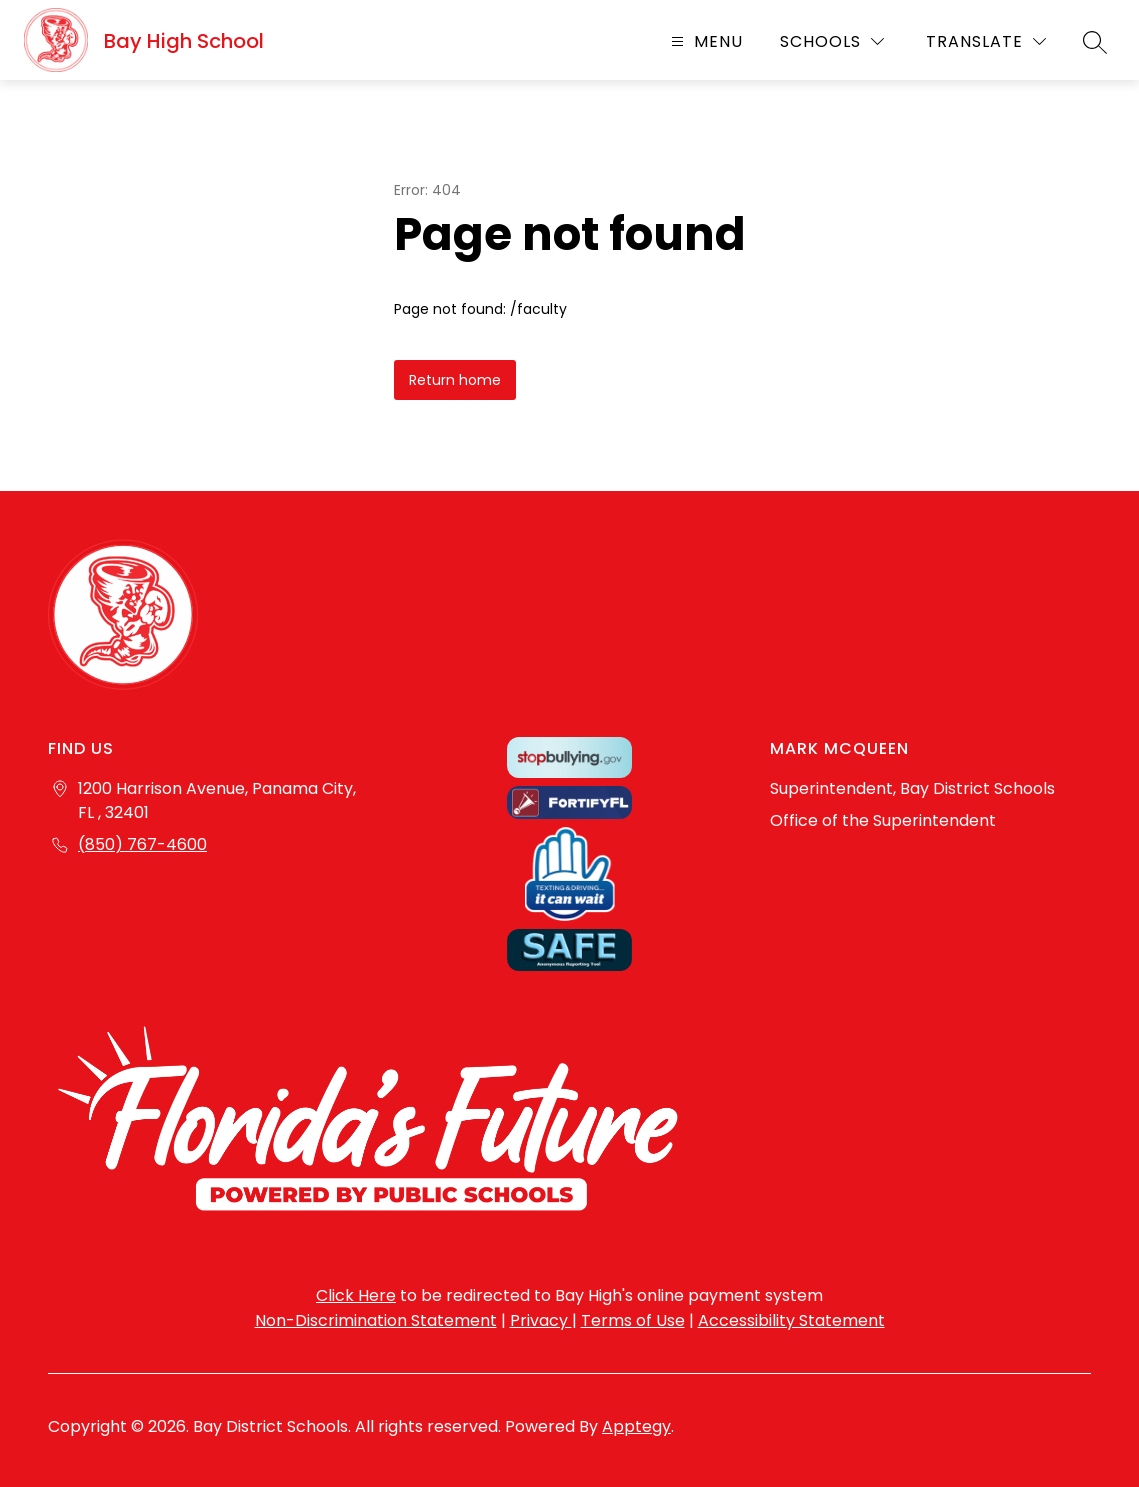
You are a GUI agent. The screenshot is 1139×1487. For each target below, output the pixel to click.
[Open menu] (704, 41)
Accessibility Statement (791, 1320)
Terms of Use (633, 1320)
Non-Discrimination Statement (376, 1320)
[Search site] (1095, 42)
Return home (455, 380)
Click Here (356, 1295)
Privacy (541, 1320)
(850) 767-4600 (142, 844)
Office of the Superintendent (883, 820)
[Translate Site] (986, 41)
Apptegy (636, 1426)
